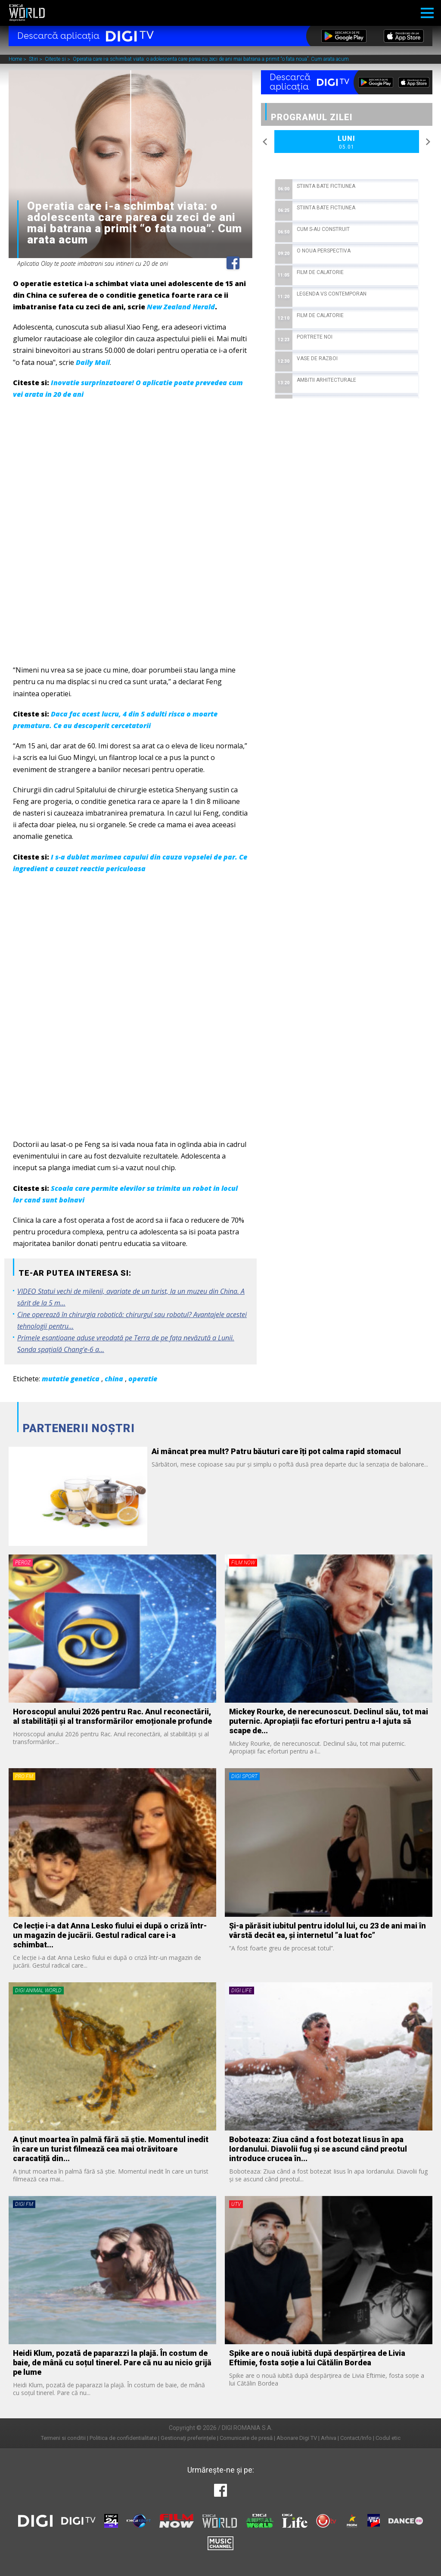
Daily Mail (93, 362)
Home (16, 59)
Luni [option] (346, 142)
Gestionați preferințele (188, 2438)
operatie (142, 1378)
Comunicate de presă (246, 2438)
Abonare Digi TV (296, 2438)
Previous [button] (265, 141)
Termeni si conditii (63, 2438)
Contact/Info (356, 2438)
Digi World (27, 13)
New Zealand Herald (181, 306)
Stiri (34, 59)
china (114, 1378)
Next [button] (428, 141)
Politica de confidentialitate (123, 2438)
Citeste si (56, 59)
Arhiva (328, 2438)
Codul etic (388, 2438)
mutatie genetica (70, 1378)
